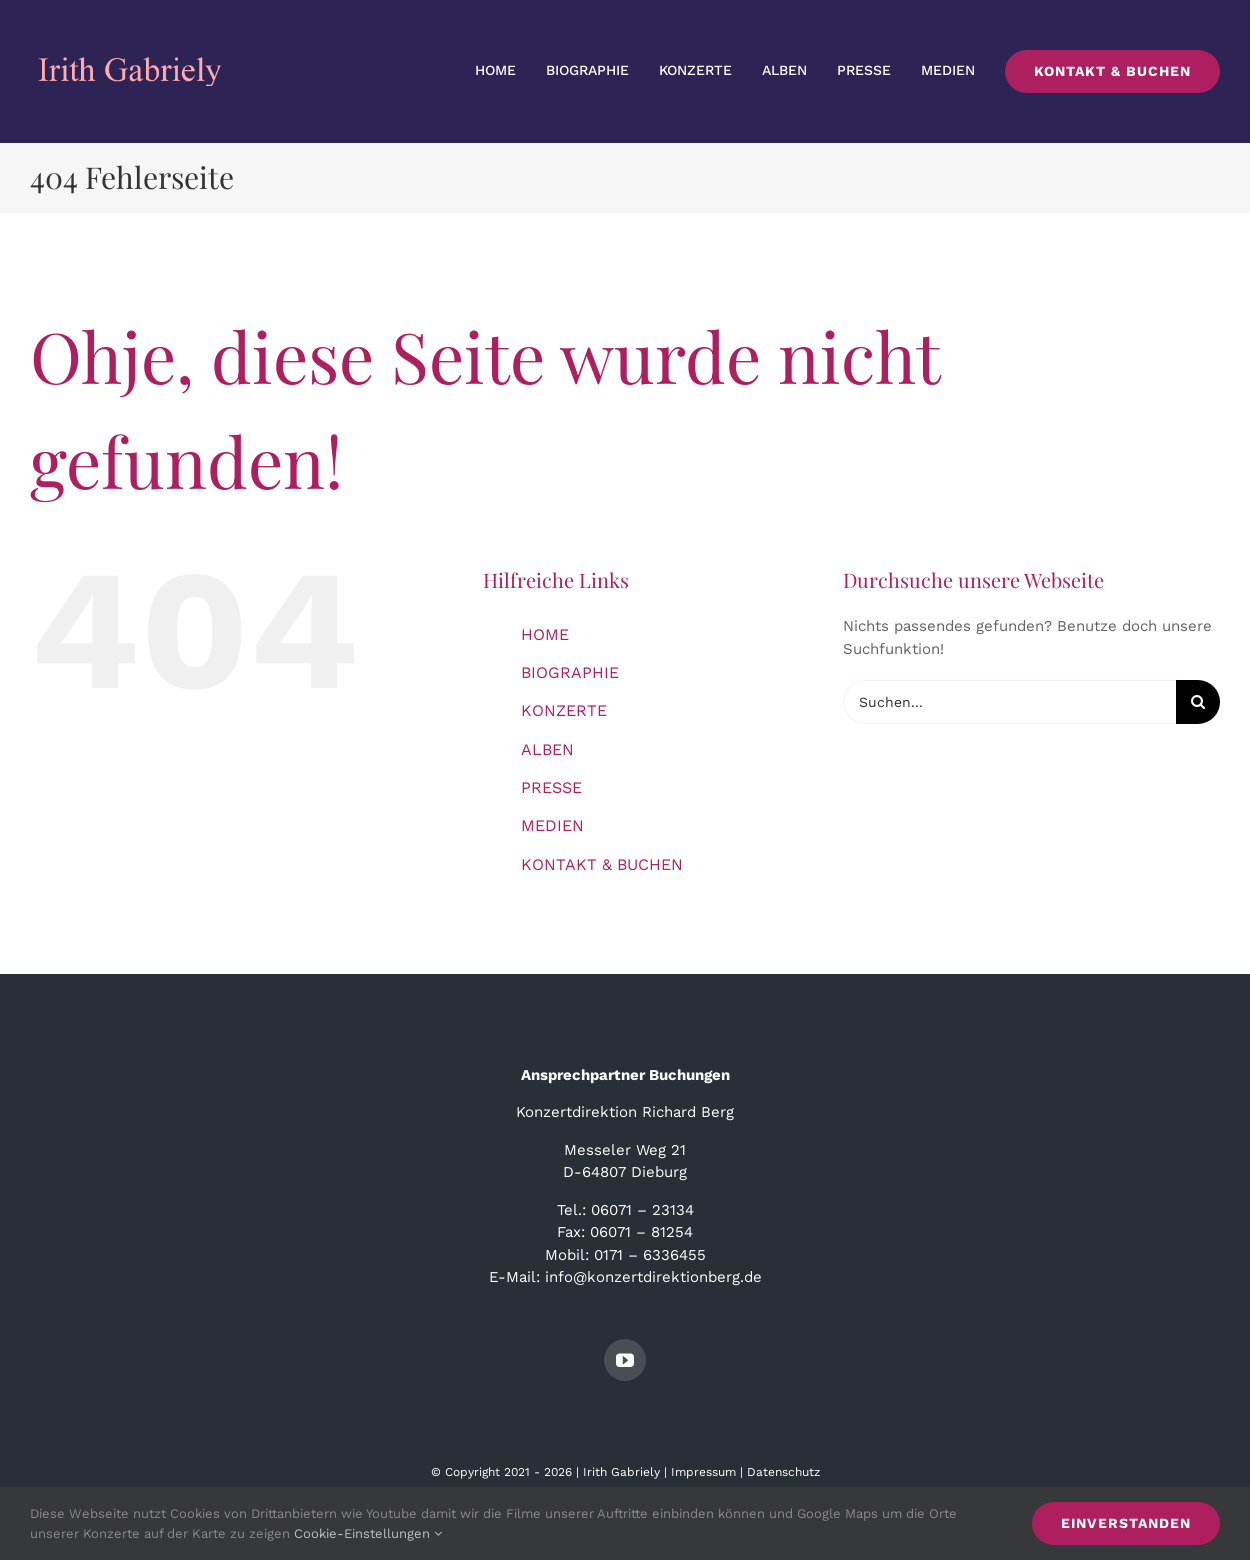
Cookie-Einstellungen (368, 1533)
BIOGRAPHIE (570, 672)
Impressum (703, 1472)
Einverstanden (1126, 1523)
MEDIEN (552, 825)
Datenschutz (783, 1472)
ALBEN (547, 749)
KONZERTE (564, 710)
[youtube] (625, 1360)
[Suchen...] (1009, 702)
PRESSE (551, 787)
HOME (545, 634)
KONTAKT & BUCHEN (602, 864)
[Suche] (1198, 702)
